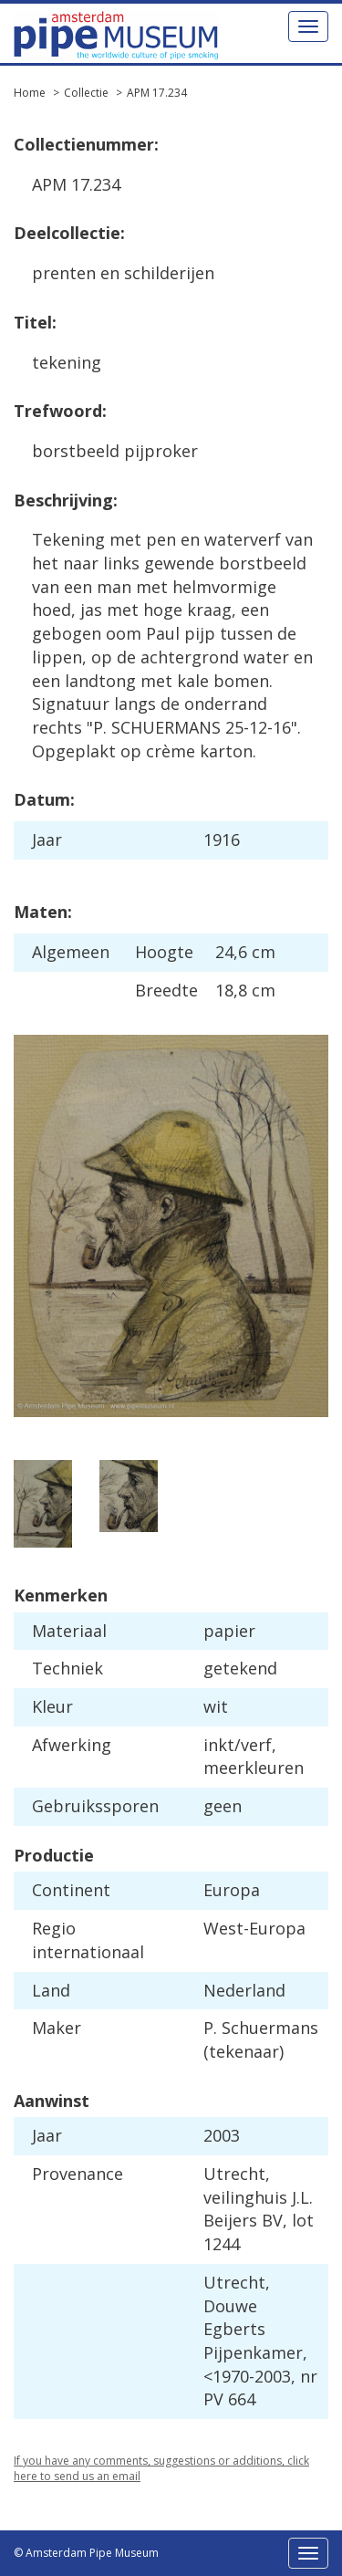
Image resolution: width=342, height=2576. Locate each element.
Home (30, 92)
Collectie (86, 92)
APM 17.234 (157, 92)
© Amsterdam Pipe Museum (86, 2552)
